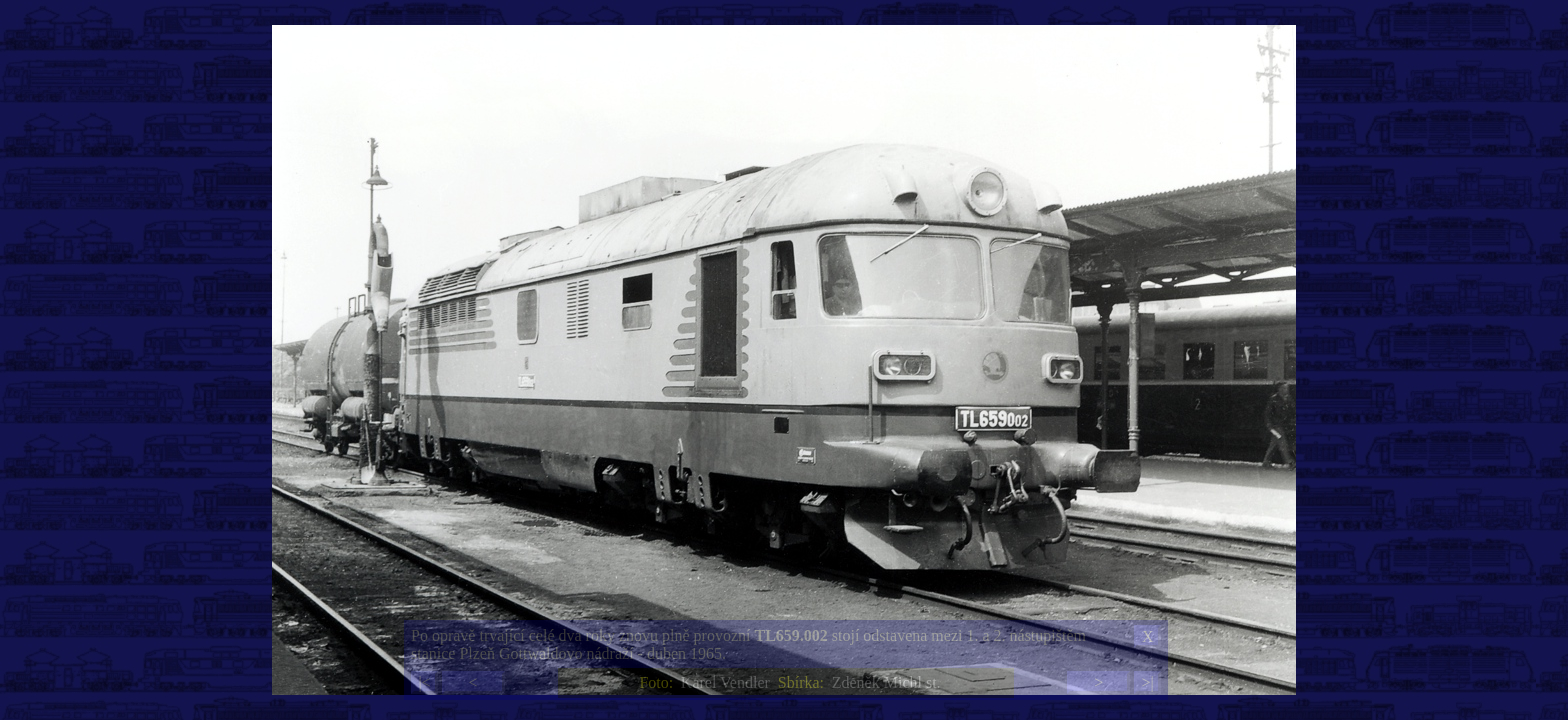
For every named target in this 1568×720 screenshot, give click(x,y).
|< (424, 682)
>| (1147, 682)
